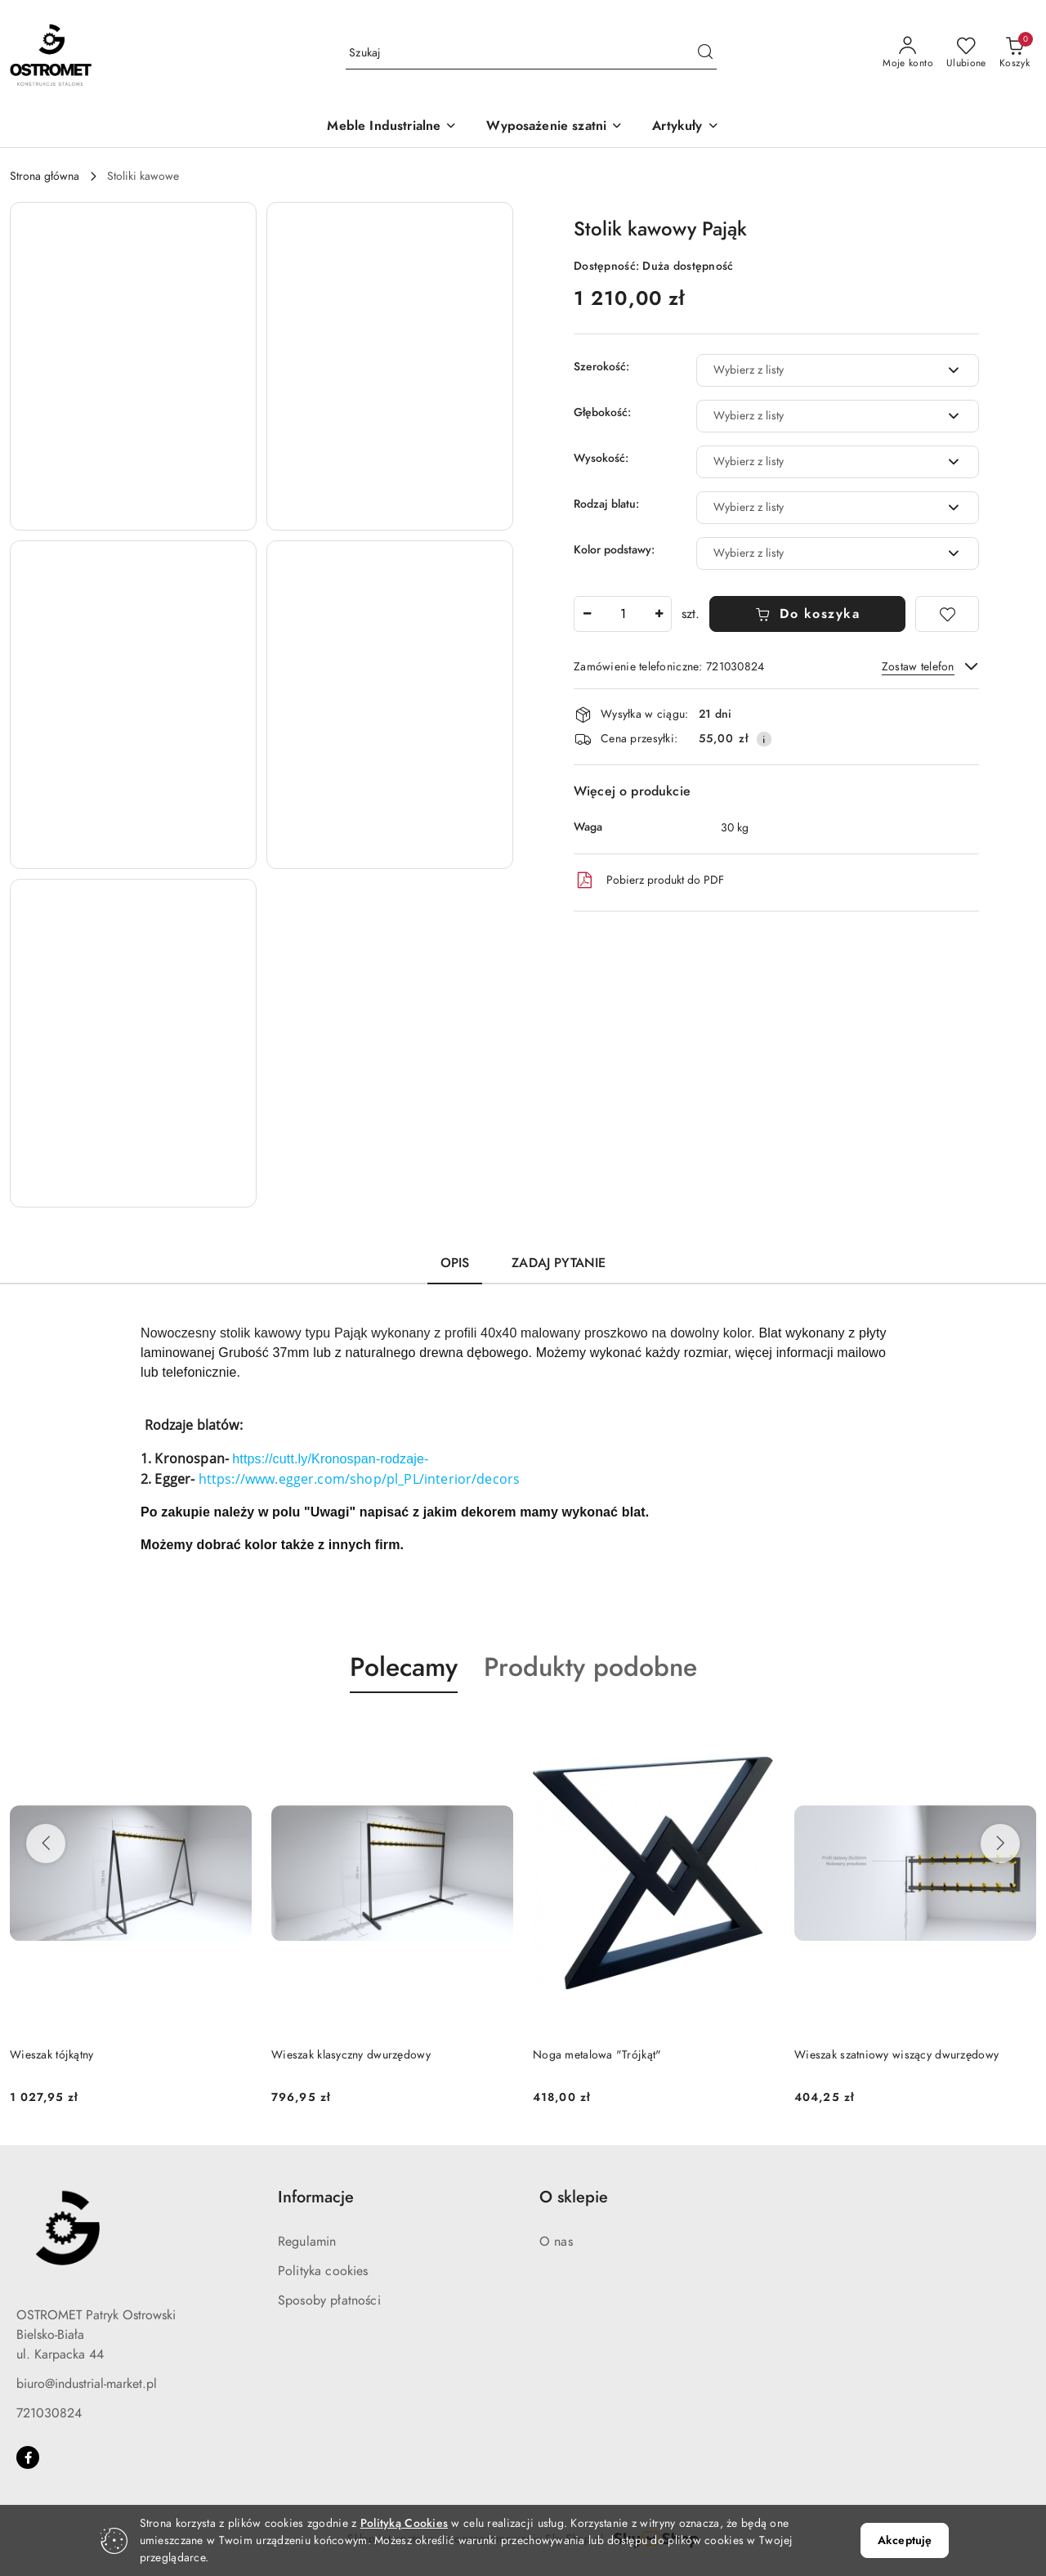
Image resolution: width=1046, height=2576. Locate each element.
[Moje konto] (908, 53)
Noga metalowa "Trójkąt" (597, 2055)
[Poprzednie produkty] (45, 1843)
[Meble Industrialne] (391, 127)
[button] (685, 127)
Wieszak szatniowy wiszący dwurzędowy (896, 2055)
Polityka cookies (323, 2271)
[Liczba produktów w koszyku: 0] (1014, 53)
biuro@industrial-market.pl (86, 2384)
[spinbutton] (622, 614)
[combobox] (837, 370)
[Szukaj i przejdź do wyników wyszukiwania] (705, 53)
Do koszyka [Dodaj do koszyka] (807, 614)
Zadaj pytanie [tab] (559, 1263)
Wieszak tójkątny (51, 2055)
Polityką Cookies (404, 2523)
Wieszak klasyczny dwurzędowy (351, 2055)
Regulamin (307, 2242)
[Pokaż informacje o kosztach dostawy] (764, 739)
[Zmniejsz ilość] (586, 614)
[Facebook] (27, 2457)
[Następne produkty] (1000, 1843)
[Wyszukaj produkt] (531, 52)
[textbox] (817, 370)
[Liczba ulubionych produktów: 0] (966, 53)
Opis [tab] (455, 1263)
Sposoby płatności (329, 2300)
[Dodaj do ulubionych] (947, 614)
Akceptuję (905, 2540)
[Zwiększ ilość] (658, 614)
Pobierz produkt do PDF (649, 880)
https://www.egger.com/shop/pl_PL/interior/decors (360, 1479)
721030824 (49, 2413)
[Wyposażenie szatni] (554, 127)
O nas (556, 2242)
